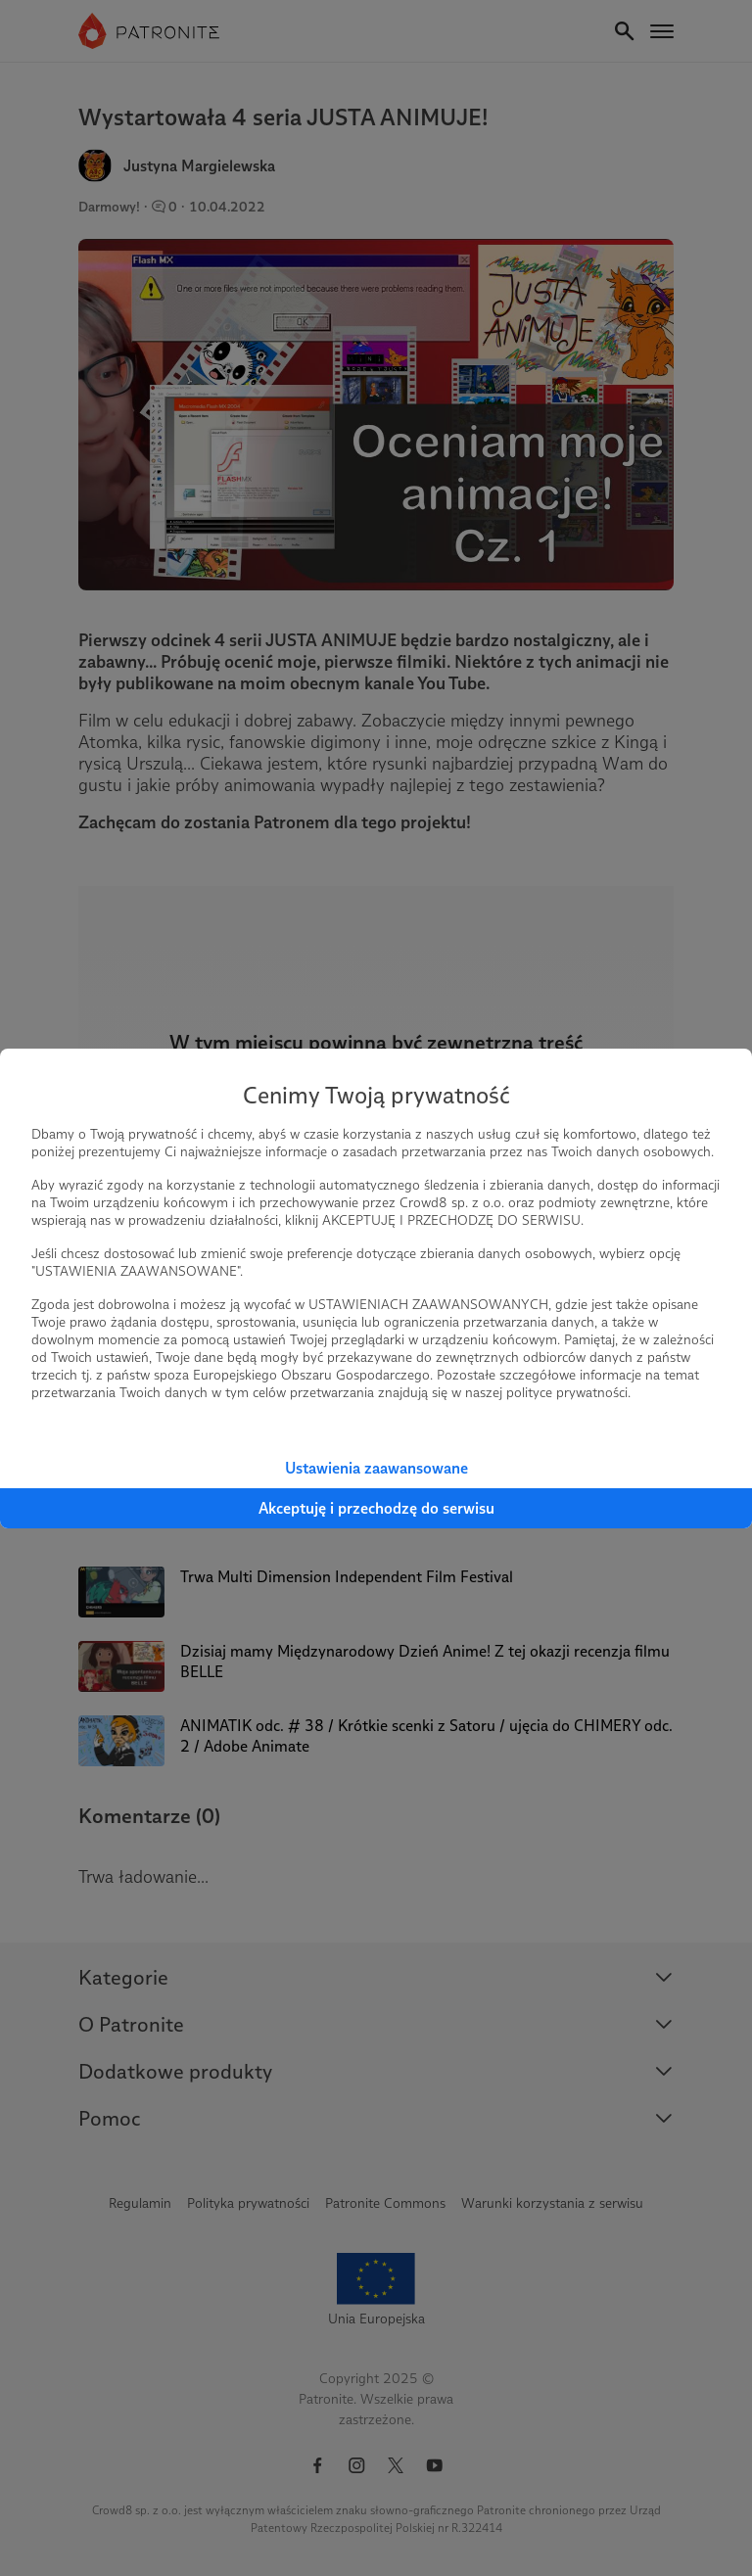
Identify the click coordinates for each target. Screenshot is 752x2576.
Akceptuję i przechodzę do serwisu (376, 1508)
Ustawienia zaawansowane (376, 1468)
